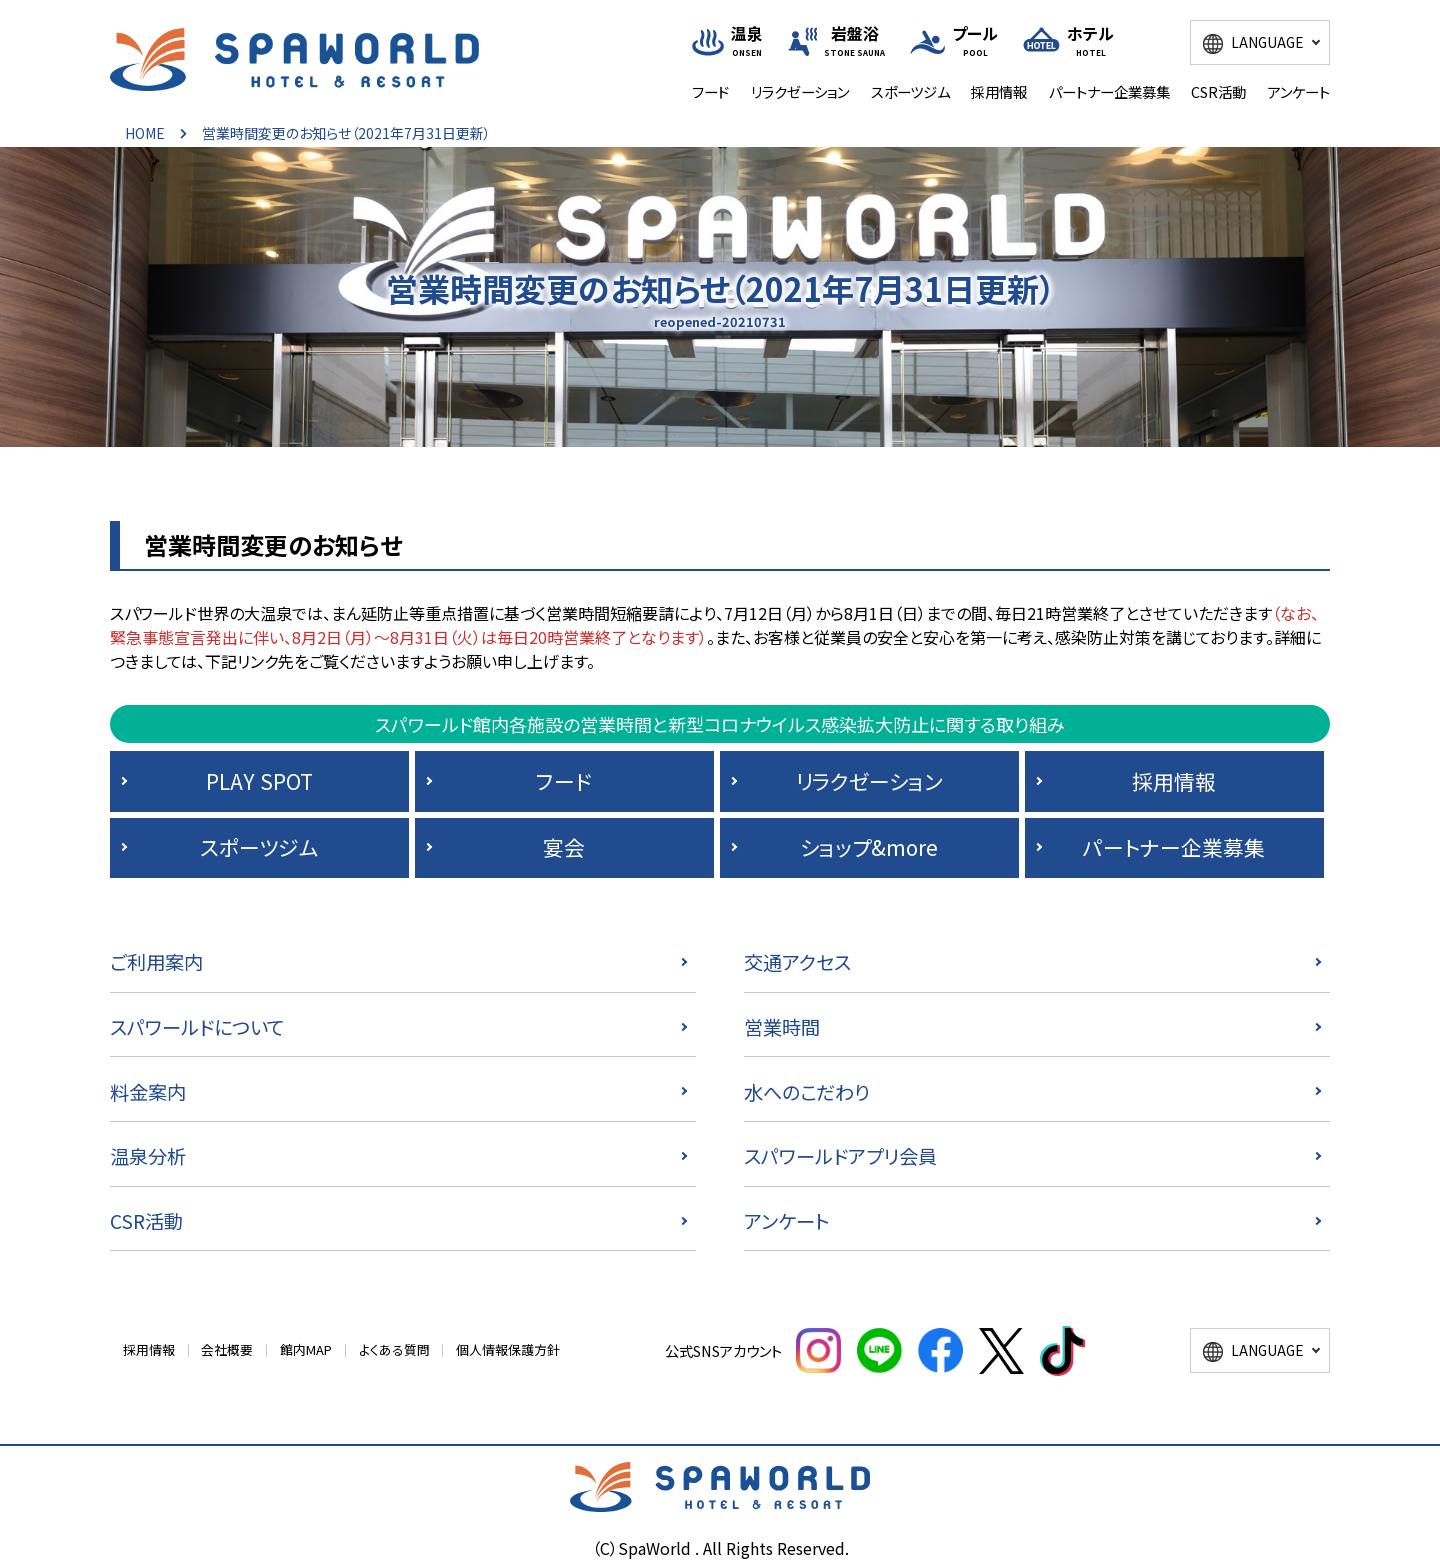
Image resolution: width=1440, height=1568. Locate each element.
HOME (145, 133)
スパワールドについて (197, 1027)
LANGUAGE (1267, 42)
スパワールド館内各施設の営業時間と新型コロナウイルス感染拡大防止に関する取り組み (720, 724)
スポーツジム (910, 91)
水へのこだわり (807, 1092)
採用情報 (999, 91)
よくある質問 (394, 1349)
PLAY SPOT (259, 781)
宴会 (564, 847)
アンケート (1299, 91)
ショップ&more (869, 847)
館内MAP (306, 1349)
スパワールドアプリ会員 (840, 1156)
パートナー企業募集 (1109, 91)
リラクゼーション (800, 91)
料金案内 (148, 1092)
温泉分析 (148, 1156)
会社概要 (227, 1349)
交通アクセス (797, 962)
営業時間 (782, 1027)
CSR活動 (1218, 91)
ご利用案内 (156, 962)
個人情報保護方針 (508, 1349)
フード (710, 91)
